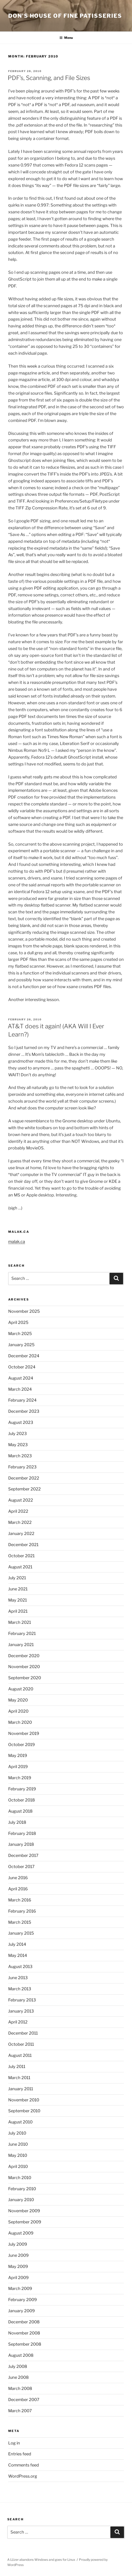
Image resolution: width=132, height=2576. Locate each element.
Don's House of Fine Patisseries (65, 15)
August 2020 (20, 1689)
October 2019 (21, 1744)
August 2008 (20, 2355)
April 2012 (18, 2022)
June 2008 (18, 2377)
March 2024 (20, 1389)
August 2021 (20, 1567)
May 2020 (18, 1700)
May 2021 (17, 1600)
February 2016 (22, 1911)
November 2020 (24, 1666)
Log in (14, 2443)
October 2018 (21, 1800)
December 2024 (23, 1355)
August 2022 (20, 1500)
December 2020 (23, 1655)
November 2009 (24, 2210)
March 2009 (20, 2288)
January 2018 (21, 1844)
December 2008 (24, 2321)
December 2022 (23, 1478)
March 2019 (19, 1777)
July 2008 (17, 2366)
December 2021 (23, 1544)
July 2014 (17, 1944)
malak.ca (16, 1241)
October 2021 (21, 1555)
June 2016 (18, 1877)
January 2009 (21, 2310)
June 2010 (18, 2144)
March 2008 (20, 2388)
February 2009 (22, 2299)
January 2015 (21, 1933)
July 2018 (17, 1822)
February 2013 (22, 2000)
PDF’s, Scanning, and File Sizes (49, 77)
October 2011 (21, 2044)
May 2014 (17, 1955)
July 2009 (17, 2244)
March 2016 (19, 1900)
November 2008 (24, 2333)
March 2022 (20, 1522)
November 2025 (24, 1311)
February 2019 (22, 1788)
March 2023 (20, 1455)
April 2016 (18, 1888)
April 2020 (18, 1711)
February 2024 (22, 1400)
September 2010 (24, 2110)
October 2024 (22, 1367)
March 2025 (20, 1333)
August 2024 (20, 1378)
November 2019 (23, 1733)
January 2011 (20, 2088)
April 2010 (18, 2166)
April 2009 (18, 2277)
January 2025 (21, 1344)
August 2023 (20, 1422)
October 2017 (21, 1866)
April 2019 (18, 1766)
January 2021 (21, 1644)
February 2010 (22, 2188)
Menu (66, 38)
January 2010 (21, 2199)
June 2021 (18, 1589)
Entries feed (19, 2453)
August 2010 (20, 2122)
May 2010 (17, 2155)
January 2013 (21, 2011)
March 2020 (20, 1722)
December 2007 (23, 2399)
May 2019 (17, 1755)
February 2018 (22, 1833)
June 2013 (18, 1977)
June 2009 (18, 2255)
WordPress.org (22, 2476)
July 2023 (17, 1433)
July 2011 (16, 2066)
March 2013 (19, 1988)
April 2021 (18, 1611)
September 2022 (24, 1489)
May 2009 (18, 2266)
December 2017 (23, 1855)
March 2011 (19, 2077)
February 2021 (22, 1633)
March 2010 (19, 2177)
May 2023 (18, 1444)
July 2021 (17, 1577)
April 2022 (18, 1511)
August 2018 (20, 1811)
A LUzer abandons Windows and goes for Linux (41, 2559)
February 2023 (22, 1467)
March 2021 (19, 1622)
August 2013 (20, 1966)
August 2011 (20, 2055)
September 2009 (24, 2222)
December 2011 (23, 2033)
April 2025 (18, 1322)
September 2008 (24, 2344)
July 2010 (17, 2133)
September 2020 (24, 1677)
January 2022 (21, 1533)
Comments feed (23, 2465)
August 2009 (20, 2233)
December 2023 (23, 1411)
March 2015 (19, 1922)
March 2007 (20, 2410)
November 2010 (23, 2100)
